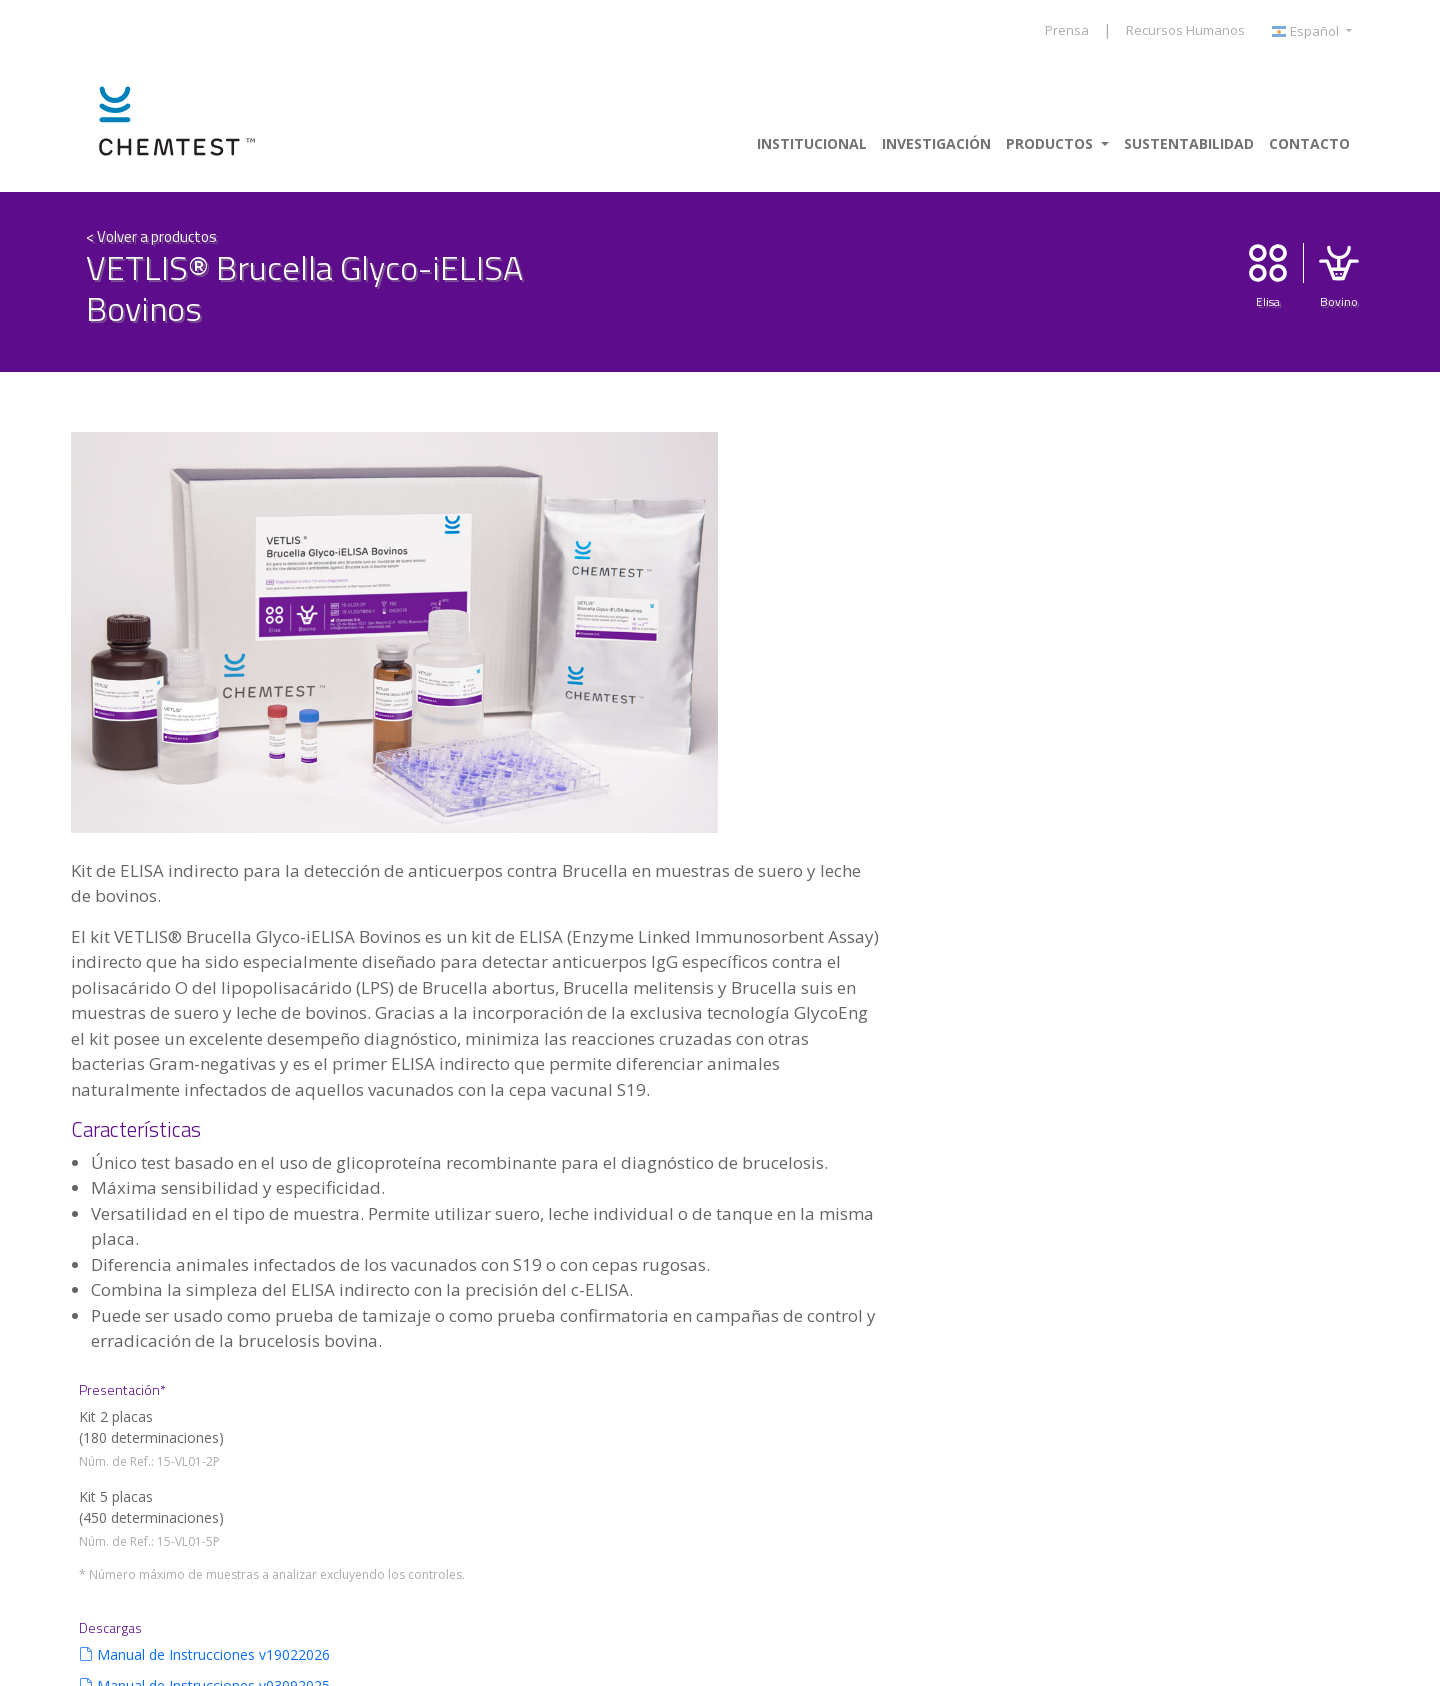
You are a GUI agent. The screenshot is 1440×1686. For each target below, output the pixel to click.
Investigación (936, 143)
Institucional (812, 143)
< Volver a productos (151, 233)
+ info (140, 1425)
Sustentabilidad (1189, 143)
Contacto (1309, 143)
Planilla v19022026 (1251, 875)
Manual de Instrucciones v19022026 (1270, 751)
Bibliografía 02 (1237, 968)
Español (1306, 31)
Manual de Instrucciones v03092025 (1270, 803)
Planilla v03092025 (1251, 906)
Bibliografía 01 (1237, 937)
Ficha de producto (1249, 844)
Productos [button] (1051, 143)
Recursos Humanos (1185, 30)
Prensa (1067, 30)
